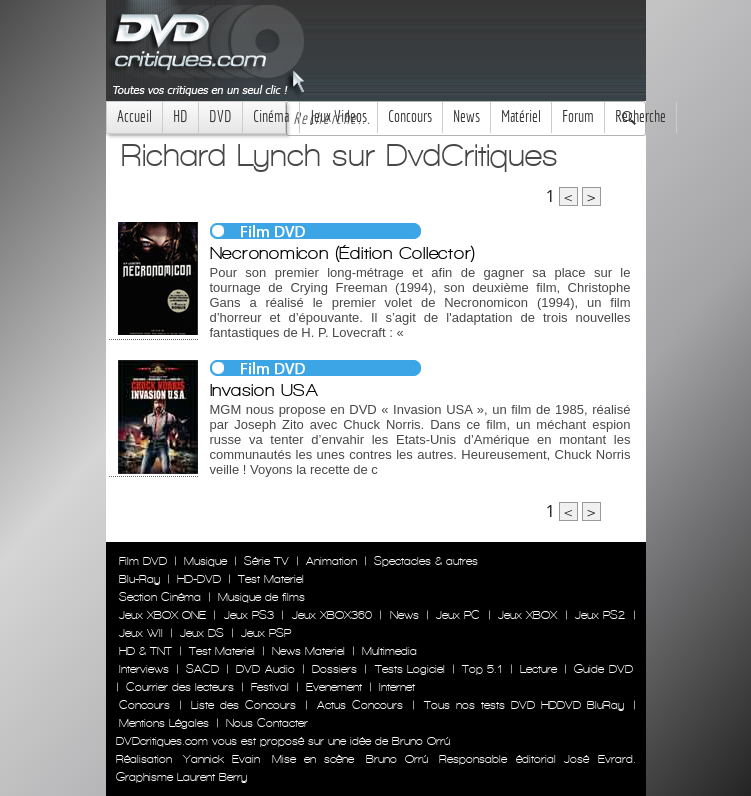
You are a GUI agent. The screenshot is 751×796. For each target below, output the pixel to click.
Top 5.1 (482, 669)
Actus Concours (360, 705)
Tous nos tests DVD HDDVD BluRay (524, 705)
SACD (202, 669)
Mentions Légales (164, 723)
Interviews (144, 669)
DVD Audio (265, 669)
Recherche (640, 116)
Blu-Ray (139, 579)
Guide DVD (603, 669)
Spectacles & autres (426, 561)
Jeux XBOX (527, 615)
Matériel (521, 116)
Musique (205, 561)
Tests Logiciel (410, 669)
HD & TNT (145, 651)
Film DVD (143, 561)
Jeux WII (141, 633)
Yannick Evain (221, 759)
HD (180, 116)
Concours (410, 116)
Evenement (334, 687)
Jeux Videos (338, 116)
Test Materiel (271, 579)
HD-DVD (199, 579)
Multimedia (389, 651)
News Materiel (308, 651)
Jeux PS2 (600, 615)
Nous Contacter (265, 723)
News (466, 116)
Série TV (266, 561)
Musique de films (261, 597)
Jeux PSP (266, 633)
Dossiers (334, 669)
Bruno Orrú (397, 759)
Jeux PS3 (249, 615)
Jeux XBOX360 (332, 615)
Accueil (134, 116)
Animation (331, 561)
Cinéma (271, 116)
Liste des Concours (243, 705)
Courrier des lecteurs (180, 687)
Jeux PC (458, 615)
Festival (270, 687)
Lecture (538, 669)
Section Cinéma (160, 597)
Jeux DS (202, 633)
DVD (220, 116)
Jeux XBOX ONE (163, 615)
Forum (578, 116)
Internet (397, 687)
